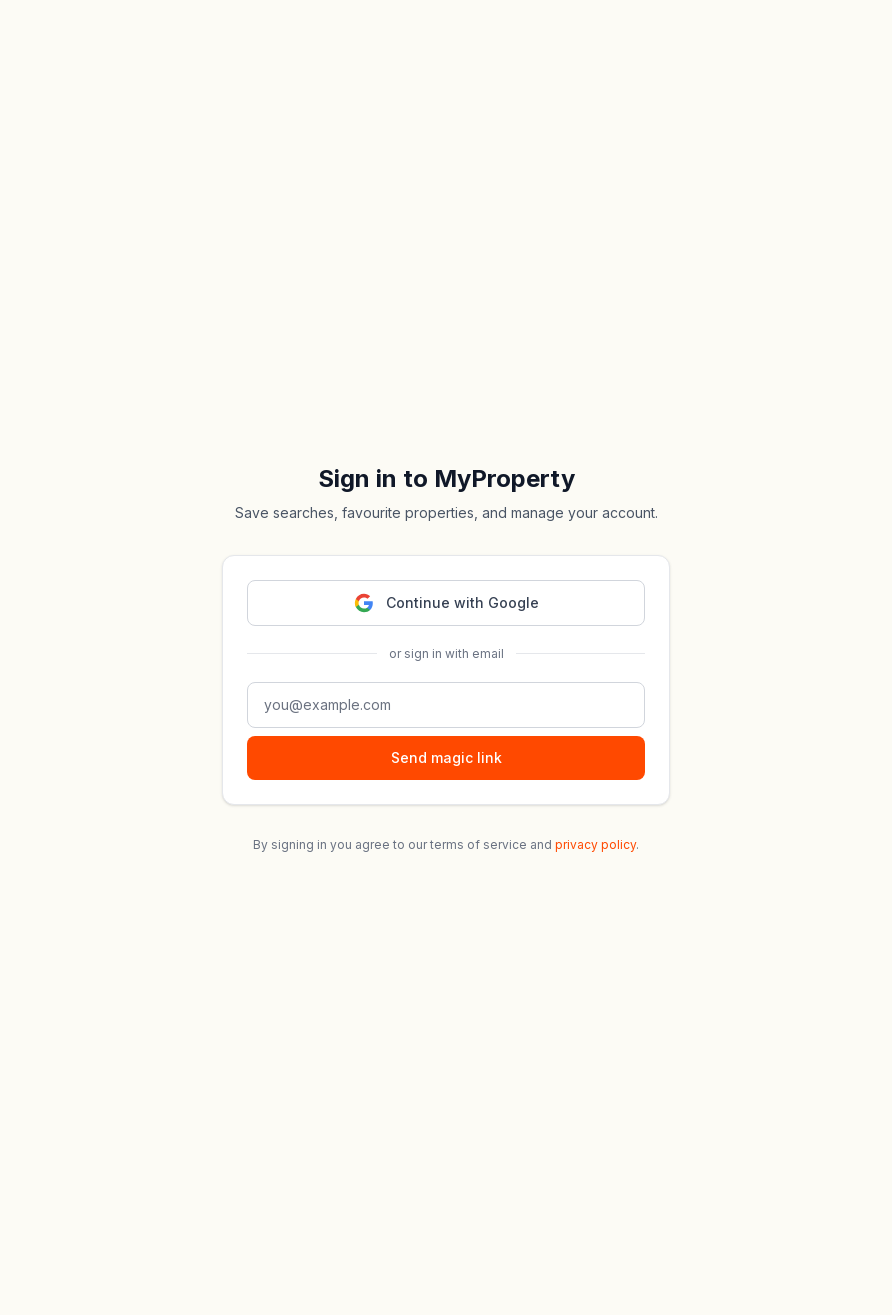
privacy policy (595, 844)
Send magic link (446, 757)
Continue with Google (446, 603)
